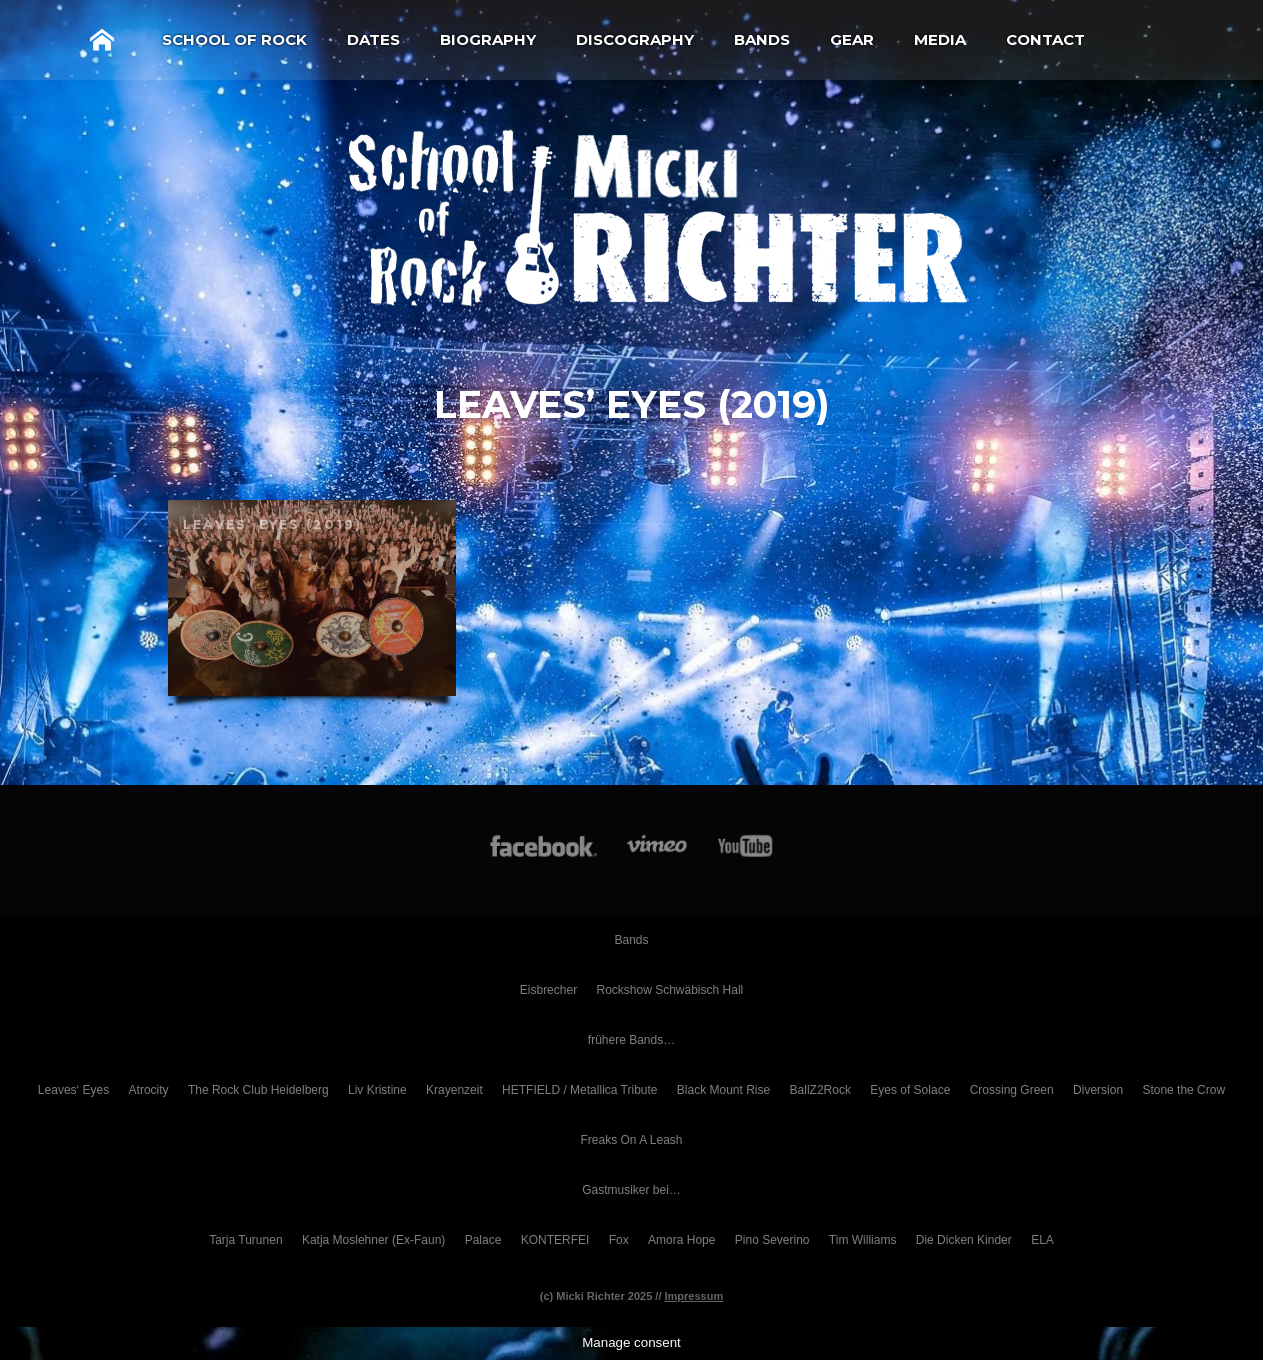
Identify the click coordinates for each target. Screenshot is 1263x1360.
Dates (373, 39)
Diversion (1098, 1090)
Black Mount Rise (723, 1090)
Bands (762, 39)
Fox (619, 1240)
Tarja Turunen (245, 1240)
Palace (483, 1240)
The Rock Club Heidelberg (258, 1090)
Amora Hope (681, 1240)
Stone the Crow (1183, 1090)
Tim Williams (863, 1240)
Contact (1045, 39)
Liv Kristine (377, 1090)
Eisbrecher (548, 990)
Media (940, 39)
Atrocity (149, 1090)
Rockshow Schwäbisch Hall (669, 990)
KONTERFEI (555, 1240)
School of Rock (234, 39)
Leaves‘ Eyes (73, 1090)
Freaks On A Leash (631, 1140)
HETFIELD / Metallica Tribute (579, 1090)
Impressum (694, 1296)
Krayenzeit (454, 1090)
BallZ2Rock (820, 1090)
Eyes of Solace (910, 1090)
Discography (635, 39)
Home (102, 40)
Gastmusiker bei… (631, 1190)
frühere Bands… (631, 1040)
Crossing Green (1012, 1090)
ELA (1042, 1240)
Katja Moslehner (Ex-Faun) (373, 1240)
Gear (852, 39)
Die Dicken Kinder (964, 1240)
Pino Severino (772, 1240)
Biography (488, 39)
